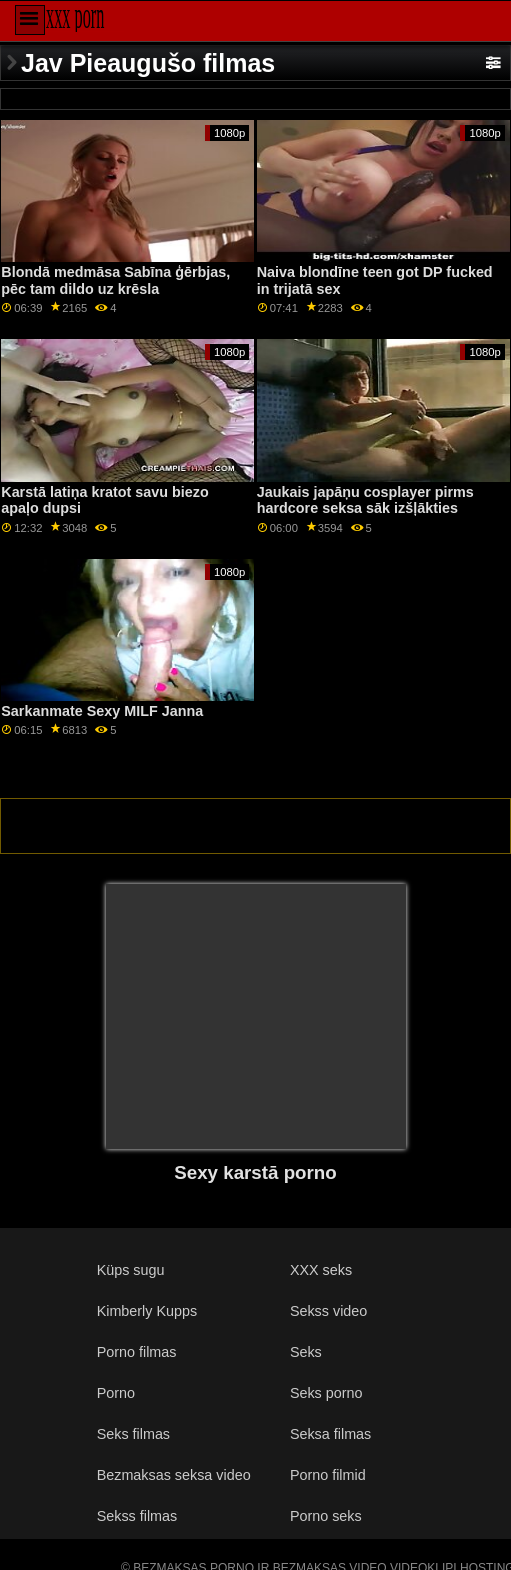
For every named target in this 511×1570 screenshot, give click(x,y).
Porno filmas (137, 1352)
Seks (306, 1352)
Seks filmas (133, 1434)
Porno (116, 1393)
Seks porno (326, 1393)
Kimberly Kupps (147, 1311)
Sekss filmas (137, 1516)
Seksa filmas (330, 1434)
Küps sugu (131, 1270)
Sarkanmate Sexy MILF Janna (102, 711)
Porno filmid (328, 1475)
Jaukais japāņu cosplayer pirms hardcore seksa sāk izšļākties (365, 500)
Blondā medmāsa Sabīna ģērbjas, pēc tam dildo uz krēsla (115, 280)
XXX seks (321, 1270)
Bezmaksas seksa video (174, 1475)
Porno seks (326, 1516)
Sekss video (328, 1311)
